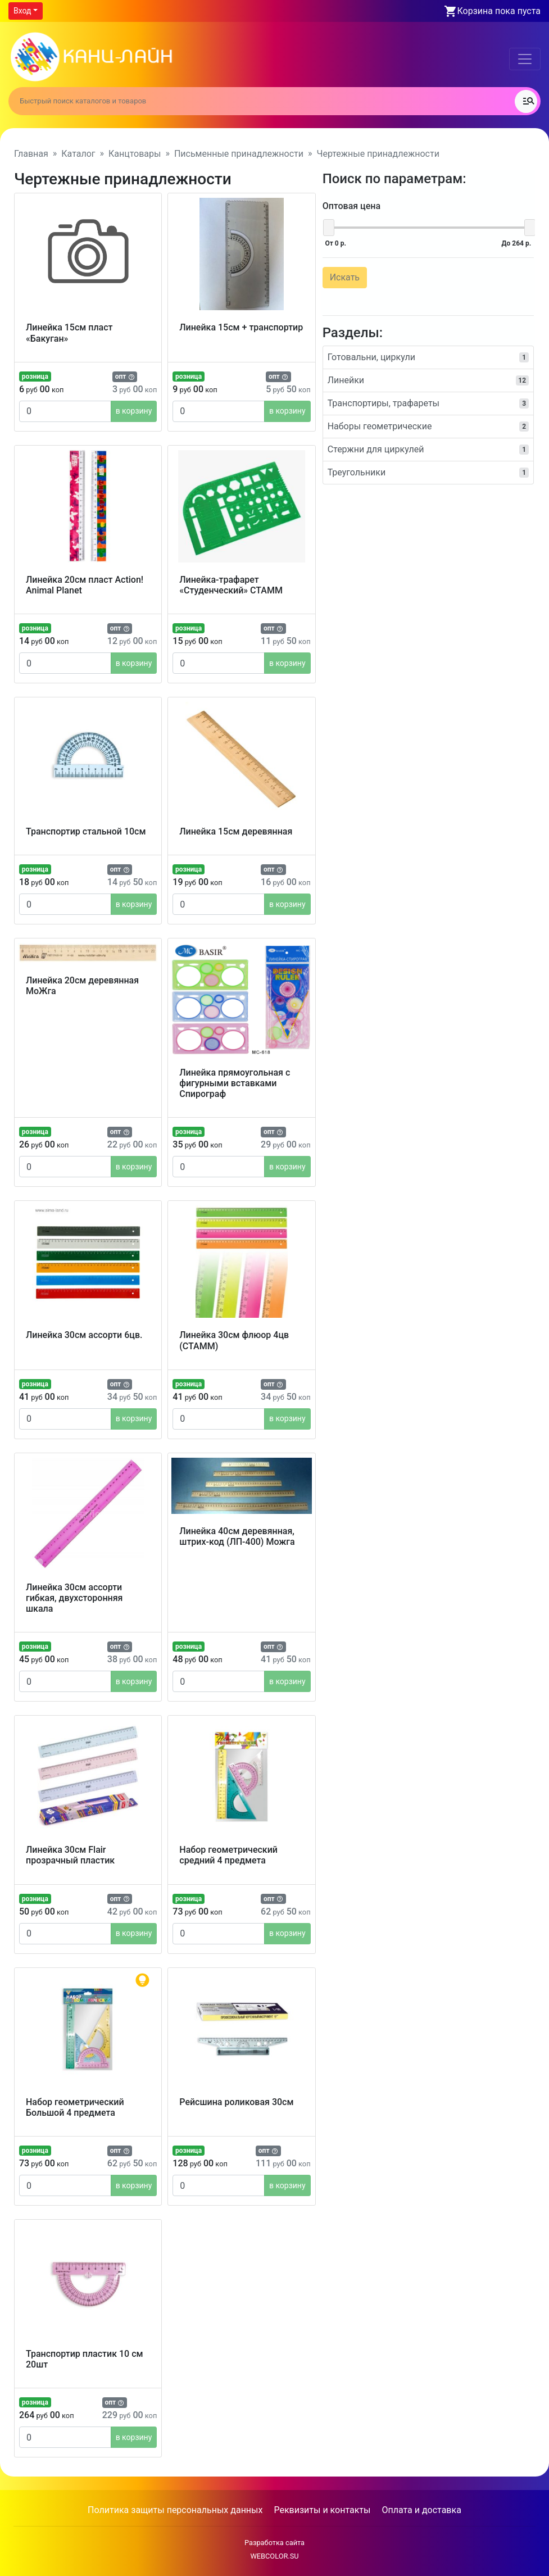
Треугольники (428, 471)
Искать (344, 276)
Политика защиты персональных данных (175, 2510)
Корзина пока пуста (499, 11)
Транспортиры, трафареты (428, 402)
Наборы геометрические (428, 425)
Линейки (428, 379)
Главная (31, 153)
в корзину (134, 410)
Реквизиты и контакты (322, 2510)
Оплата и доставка (421, 2510)
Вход (22, 10)
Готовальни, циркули (428, 356)
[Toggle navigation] (525, 59)
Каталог (78, 153)
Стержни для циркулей (428, 448)
